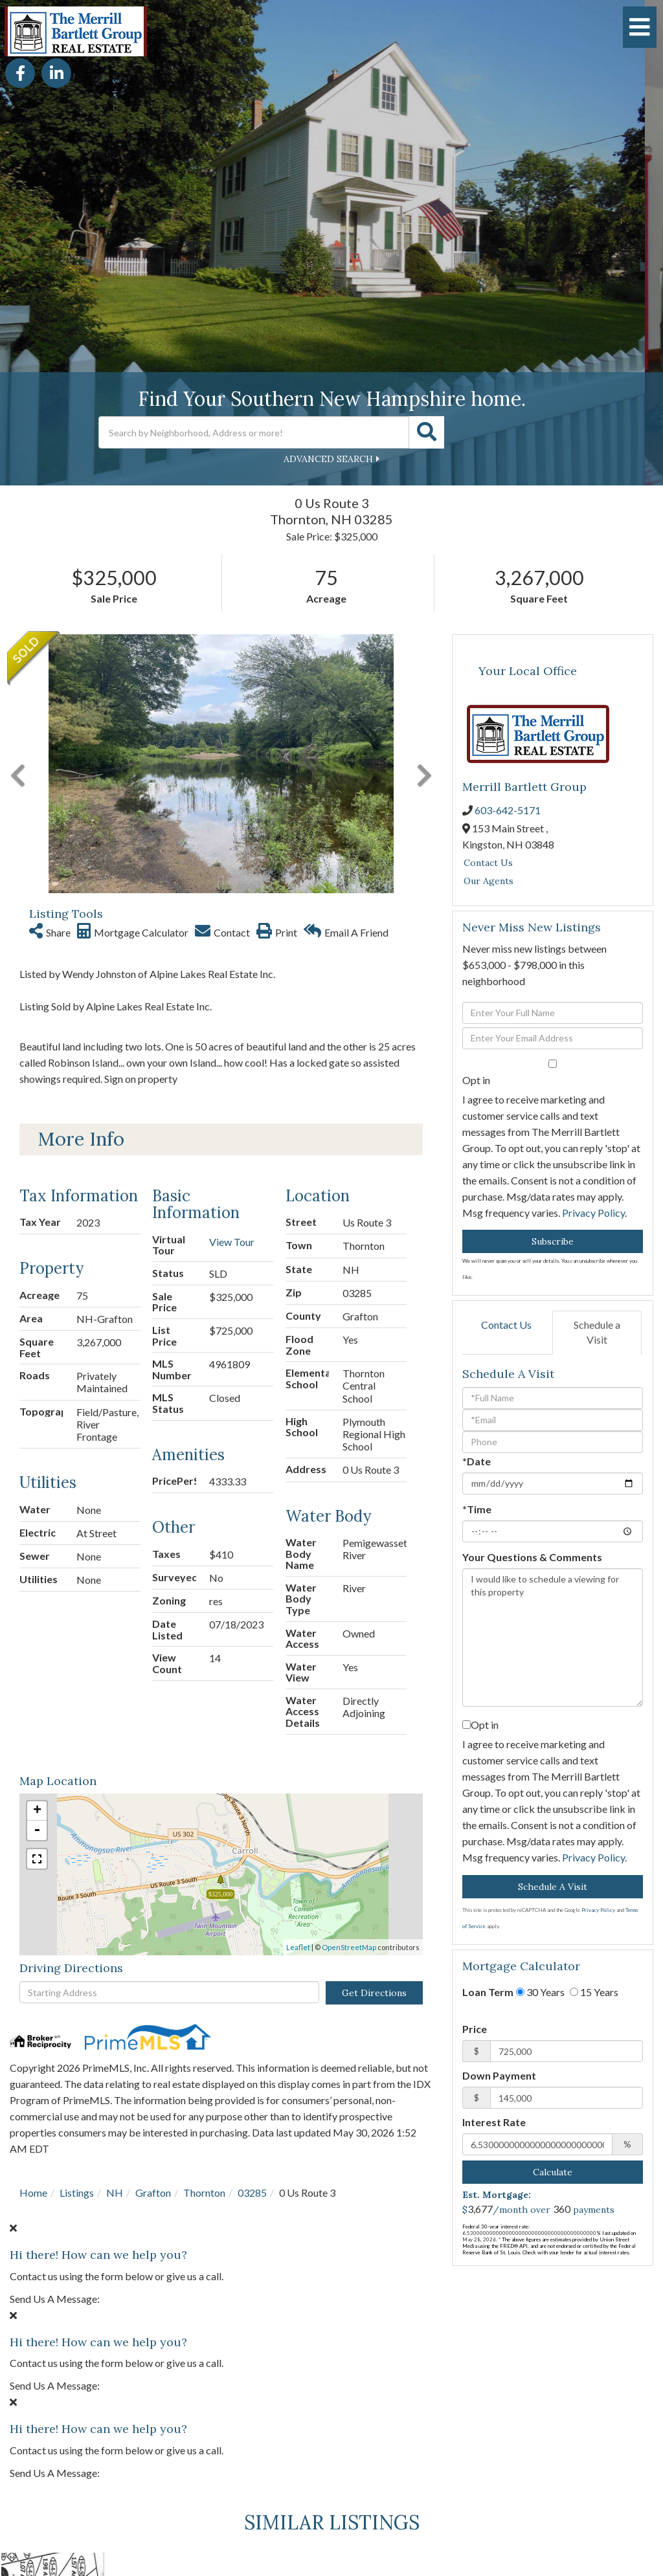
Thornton (204, 2192)
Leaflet (298, 1947)
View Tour (231, 1242)
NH (114, 2192)
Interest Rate (494, 2122)
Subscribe (553, 1241)
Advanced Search (328, 459)
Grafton (153, 2192)
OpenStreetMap (349, 1947)
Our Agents (488, 881)
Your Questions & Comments (532, 1557)
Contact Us (488, 863)
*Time (476, 1509)
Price (474, 2029)
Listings (77, 2192)
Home (33, 2192)
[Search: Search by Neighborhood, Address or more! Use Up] (253, 432)
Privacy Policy (593, 1212)
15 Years (594, 1992)
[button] (426, 432)
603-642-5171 (508, 810)
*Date (476, 1461)
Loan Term (487, 1992)
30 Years (540, 1992)
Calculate (552, 2172)
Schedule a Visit (597, 1332)
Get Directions (374, 1993)
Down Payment (499, 2075)
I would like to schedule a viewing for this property (552, 1637)
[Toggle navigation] (640, 27)
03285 (252, 2192)
